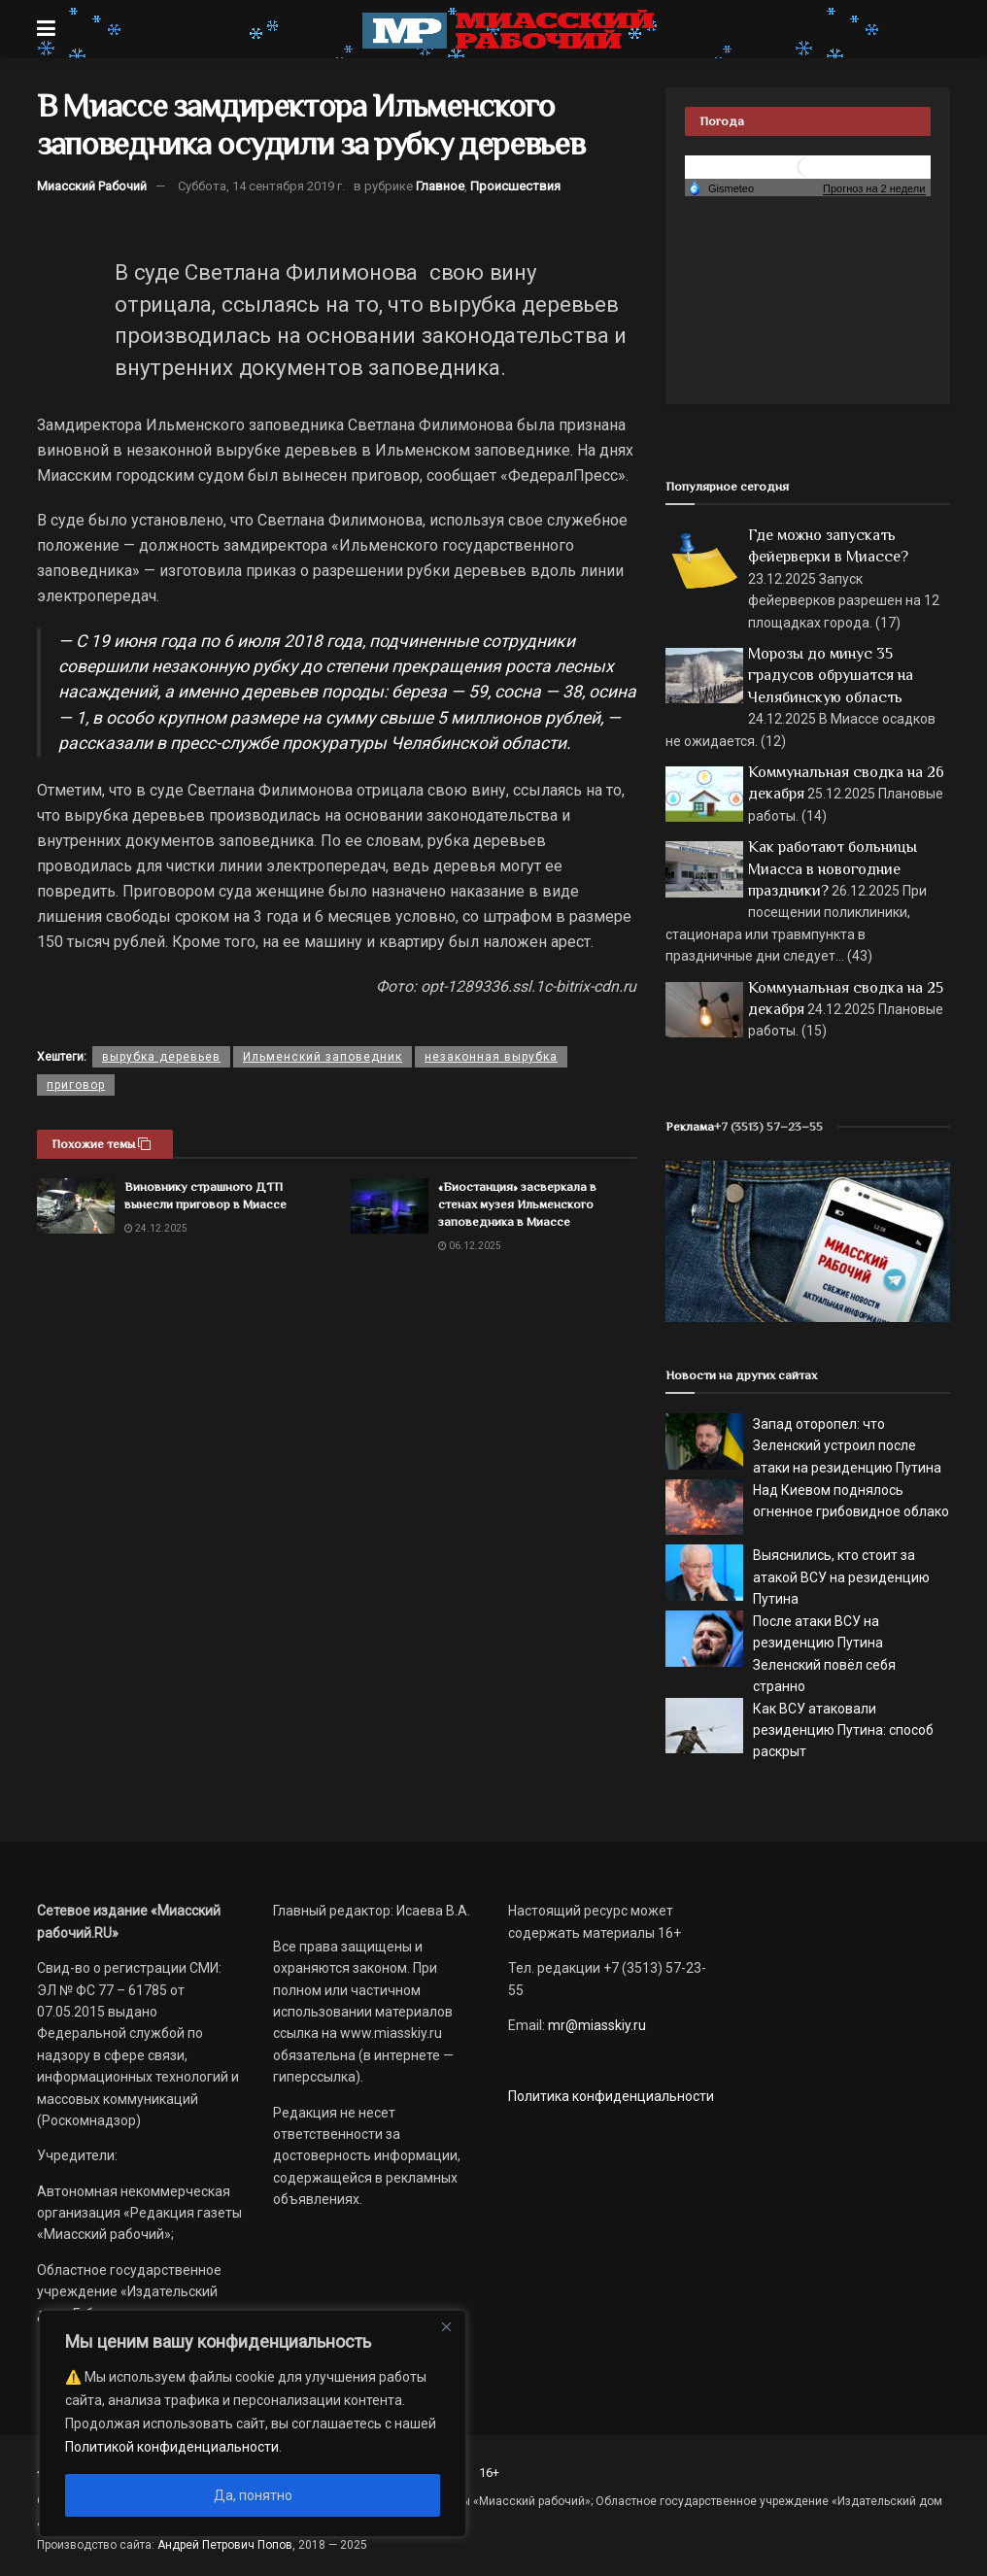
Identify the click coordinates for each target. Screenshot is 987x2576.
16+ (489, 2472)
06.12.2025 (469, 1245)
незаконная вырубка (491, 1057)
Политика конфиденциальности (611, 2096)
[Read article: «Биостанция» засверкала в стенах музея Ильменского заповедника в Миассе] (389, 1206)
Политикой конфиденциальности (172, 2447)
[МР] (807, 1240)
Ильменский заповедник (322, 1057)
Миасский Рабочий (92, 186)
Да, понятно (253, 2495)
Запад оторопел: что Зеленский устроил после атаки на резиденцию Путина (847, 1445)
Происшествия (515, 186)
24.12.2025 (155, 1228)
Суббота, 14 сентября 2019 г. (261, 186)
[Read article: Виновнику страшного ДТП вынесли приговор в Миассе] (76, 1206)
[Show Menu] (46, 29)
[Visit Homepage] (508, 29)
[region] (252, 2423)
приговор (76, 1085)
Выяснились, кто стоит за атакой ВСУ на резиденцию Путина (841, 1577)
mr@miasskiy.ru (595, 2025)
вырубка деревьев (161, 1057)
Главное (440, 186)
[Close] (446, 2326)
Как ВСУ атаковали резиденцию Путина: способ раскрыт (843, 1730)
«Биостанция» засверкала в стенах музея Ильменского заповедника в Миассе (517, 1204)
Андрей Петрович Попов (224, 2545)
